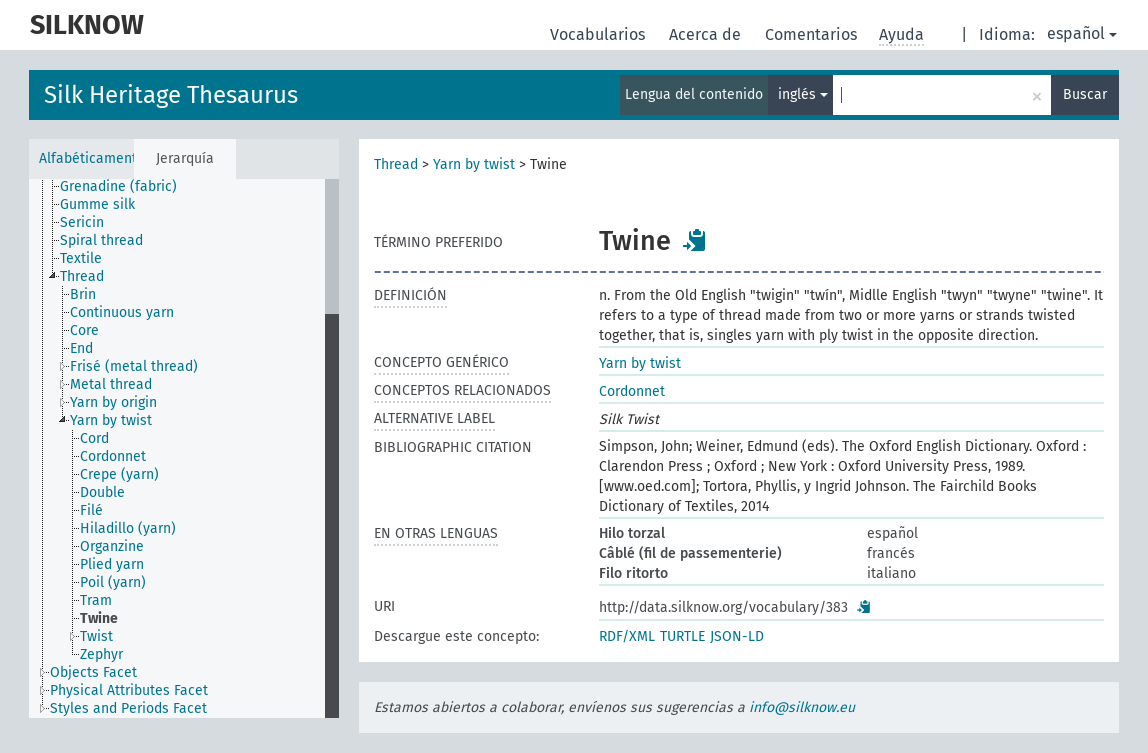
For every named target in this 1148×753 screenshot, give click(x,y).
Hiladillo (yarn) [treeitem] (128, 528)
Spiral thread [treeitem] (101, 240)
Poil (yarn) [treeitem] (113, 582)
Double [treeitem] (102, 492)
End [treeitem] (81, 348)
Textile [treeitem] (81, 258)
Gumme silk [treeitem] (97, 204)
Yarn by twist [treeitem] (111, 420)
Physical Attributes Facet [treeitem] (129, 690)
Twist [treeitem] (96, 636)
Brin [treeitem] (83, 294)
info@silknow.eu (802, 707)
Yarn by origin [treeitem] (113, 402)
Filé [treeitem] (91, 510)
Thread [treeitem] (82, 276)
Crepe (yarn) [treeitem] (119, 474)
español (1082, 33)
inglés (803, 94)
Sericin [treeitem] (82, 222)
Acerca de (707, 34)
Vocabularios (599, 34)
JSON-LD (737, 636)
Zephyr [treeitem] (101, 654)
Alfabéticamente (86, 158)
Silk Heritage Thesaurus (171, 95)
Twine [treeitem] (99, 618)
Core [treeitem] (84, 330)
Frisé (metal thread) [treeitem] (134, 366)
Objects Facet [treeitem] (93, 672)
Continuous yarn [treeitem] (122, 312)
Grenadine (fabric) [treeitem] (118, 186)
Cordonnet (632, 391)
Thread (396, 164)
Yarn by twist (474, 164)
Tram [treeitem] (96, 600)
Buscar (1085, 94)
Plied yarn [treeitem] (112, 564)
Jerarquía (185, 158)
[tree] (184, 448)
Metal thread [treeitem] (111, 384)
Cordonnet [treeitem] (113, 456)
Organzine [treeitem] (112, 546)
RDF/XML (627, 636)
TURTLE (682, 636)
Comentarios (813, 34)
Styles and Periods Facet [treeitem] (128, 708)
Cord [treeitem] (94, 438)
